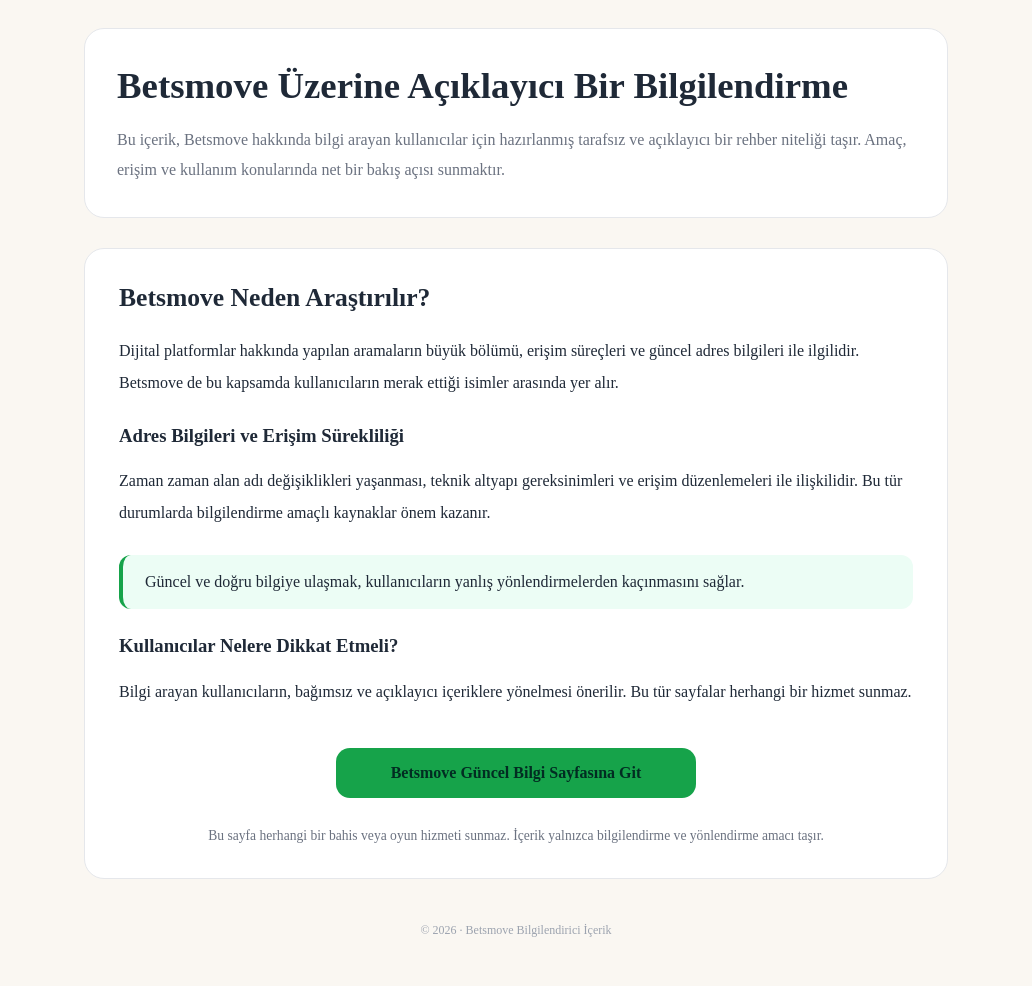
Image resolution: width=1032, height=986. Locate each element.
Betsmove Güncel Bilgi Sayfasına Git (516, 772)
